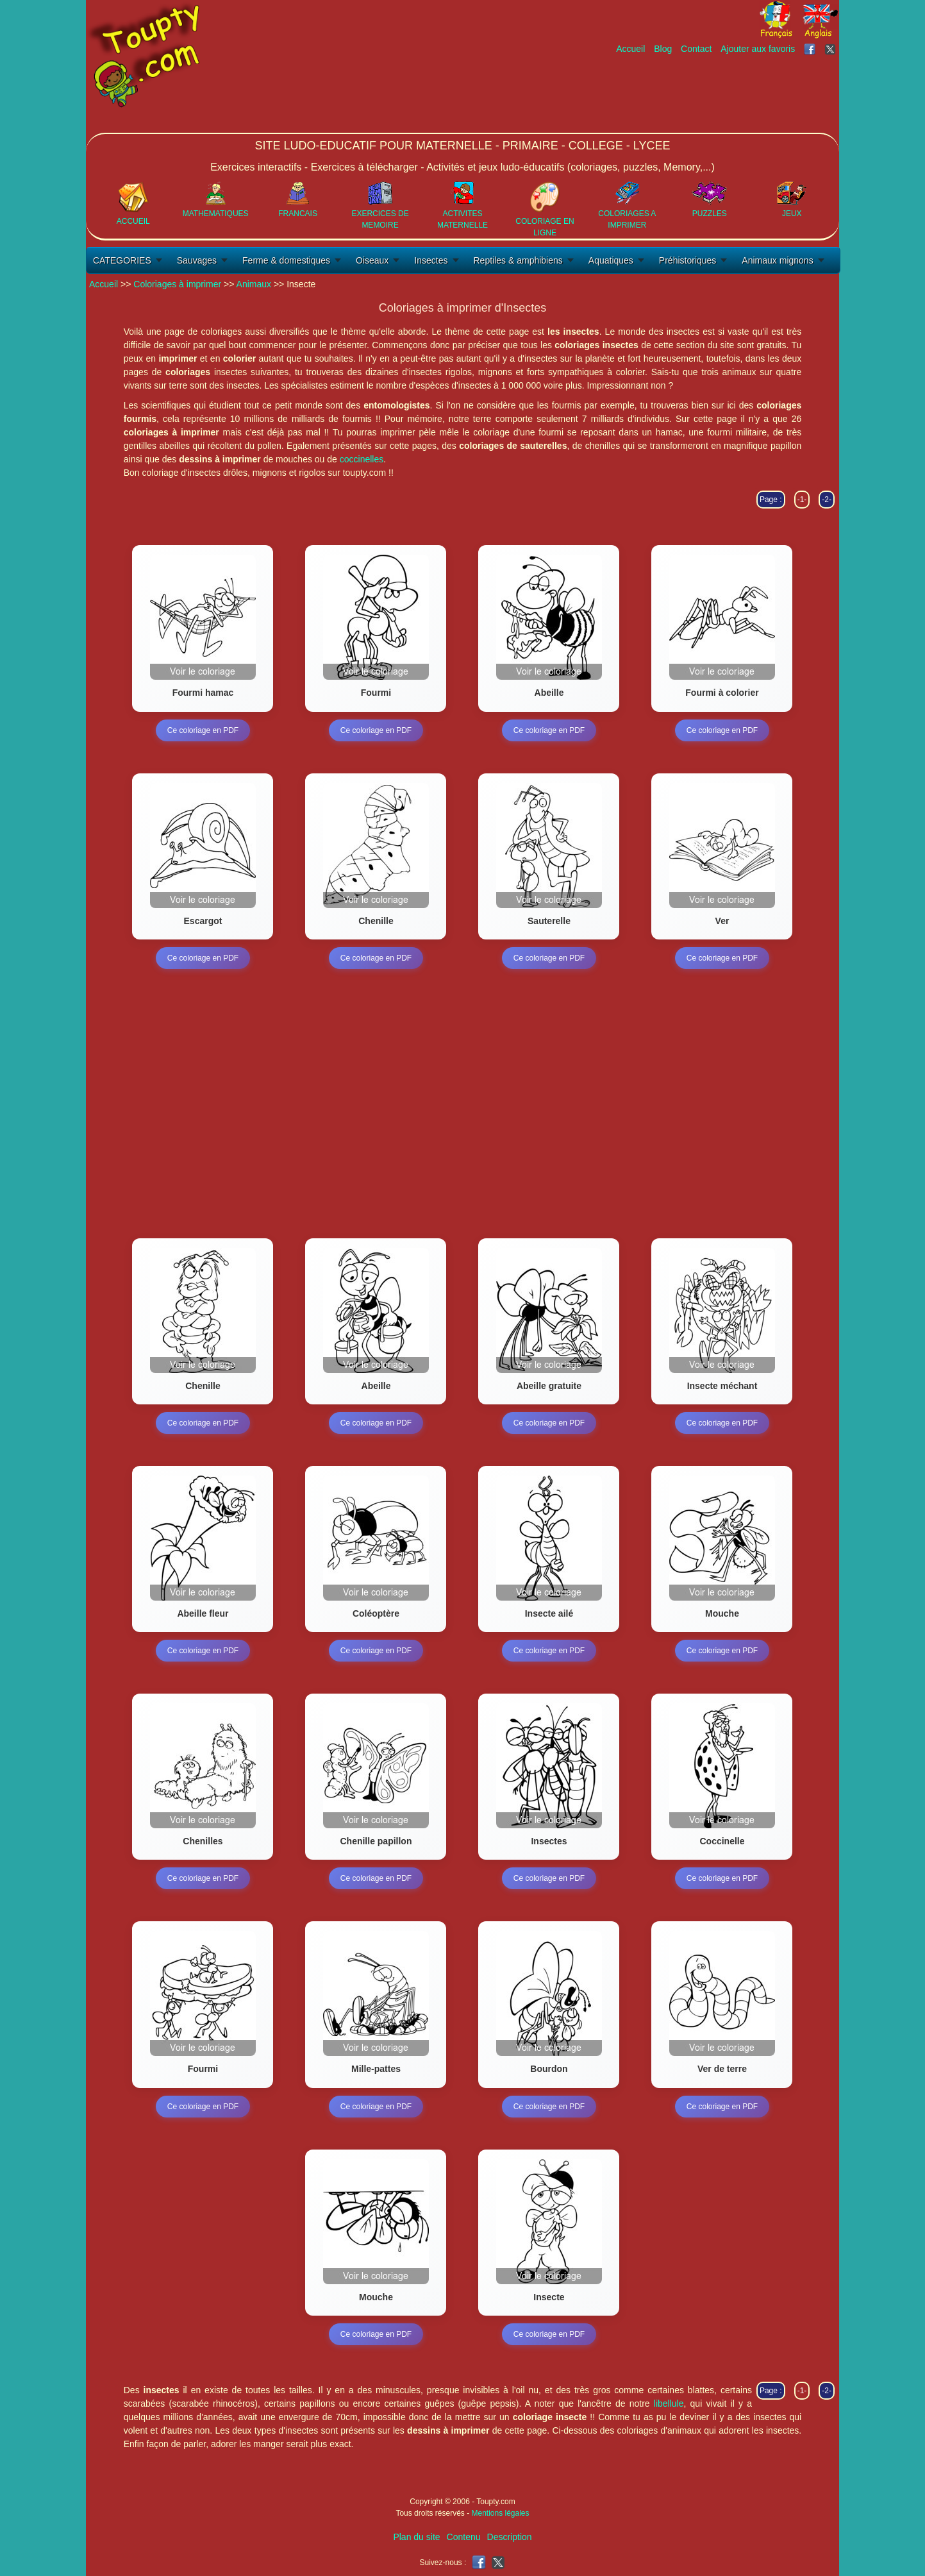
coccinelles (361, 459)
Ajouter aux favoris (758, 49)
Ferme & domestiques (286, 260)
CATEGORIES (122, 260)
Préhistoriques (688, 260)
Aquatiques (610, 260)
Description (509, 2537)
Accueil (630, 49)
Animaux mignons (777, 260)
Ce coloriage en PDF (202, 730)
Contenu (464, 2537)
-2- (826, 499)
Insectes (430, 260)
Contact (696, 49)
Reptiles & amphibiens (518, 260)
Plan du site (416, 2537)
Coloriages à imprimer (177, 284)
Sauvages (197, 260)
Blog (663, 49)
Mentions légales (500, 2513)
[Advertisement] (605, 94)
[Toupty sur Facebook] (811, 49)
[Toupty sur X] (831, 49)
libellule (669, 2403)
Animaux (254, 284)
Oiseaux (372, 260)
